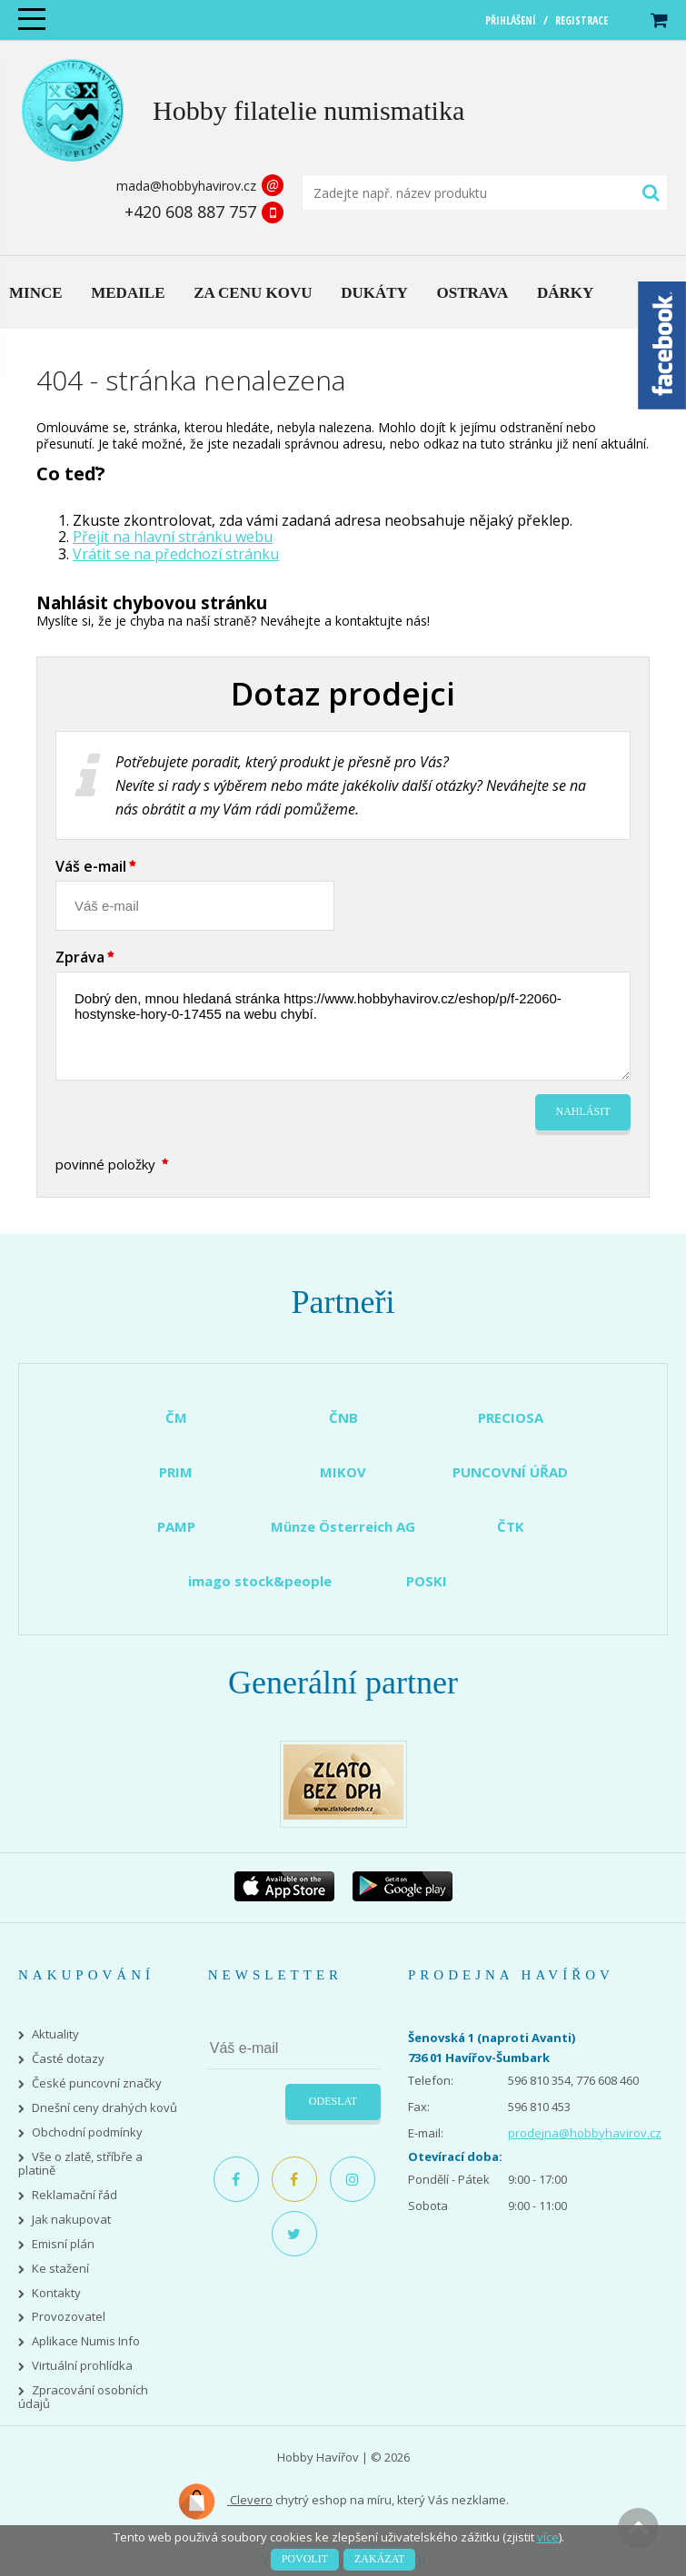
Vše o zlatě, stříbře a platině (80, 2163)
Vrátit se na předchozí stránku (176, 554)
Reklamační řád (74, 2195)
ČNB (343, 1417)
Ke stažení (60, 2268)
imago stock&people (260, 1581)
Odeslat (333, 2101)
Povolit (305, 2558)
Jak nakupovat (71, 2219)
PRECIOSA (510, 1417)
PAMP (176, 1526)
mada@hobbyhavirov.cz (186, 185)
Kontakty (56, 2293)
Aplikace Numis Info (86, 2341)
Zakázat (379, 2558)
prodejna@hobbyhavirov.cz (584, 2133)
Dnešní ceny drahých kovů (104, 2108)
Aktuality (55, 2034)
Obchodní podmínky (87, 2132)
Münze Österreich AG (343, 1526)
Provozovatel (68, 2317)
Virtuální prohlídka (82, 2366)
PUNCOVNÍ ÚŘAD (510, 1472)
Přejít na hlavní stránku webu (173, 537)
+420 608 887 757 (190, 211)
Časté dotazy (68, 2059)
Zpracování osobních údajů (83, 2397)
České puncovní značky (97, 2083)
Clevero (225, 2502)
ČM (176, 1417)
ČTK (510, 1526)
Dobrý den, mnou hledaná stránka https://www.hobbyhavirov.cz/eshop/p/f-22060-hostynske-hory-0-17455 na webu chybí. (343, 1026)
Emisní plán (63, 2244)
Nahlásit (583, 1111)
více (548, 2537)
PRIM (176, 1472)
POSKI (426, 1581)
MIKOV (343, 1472)
